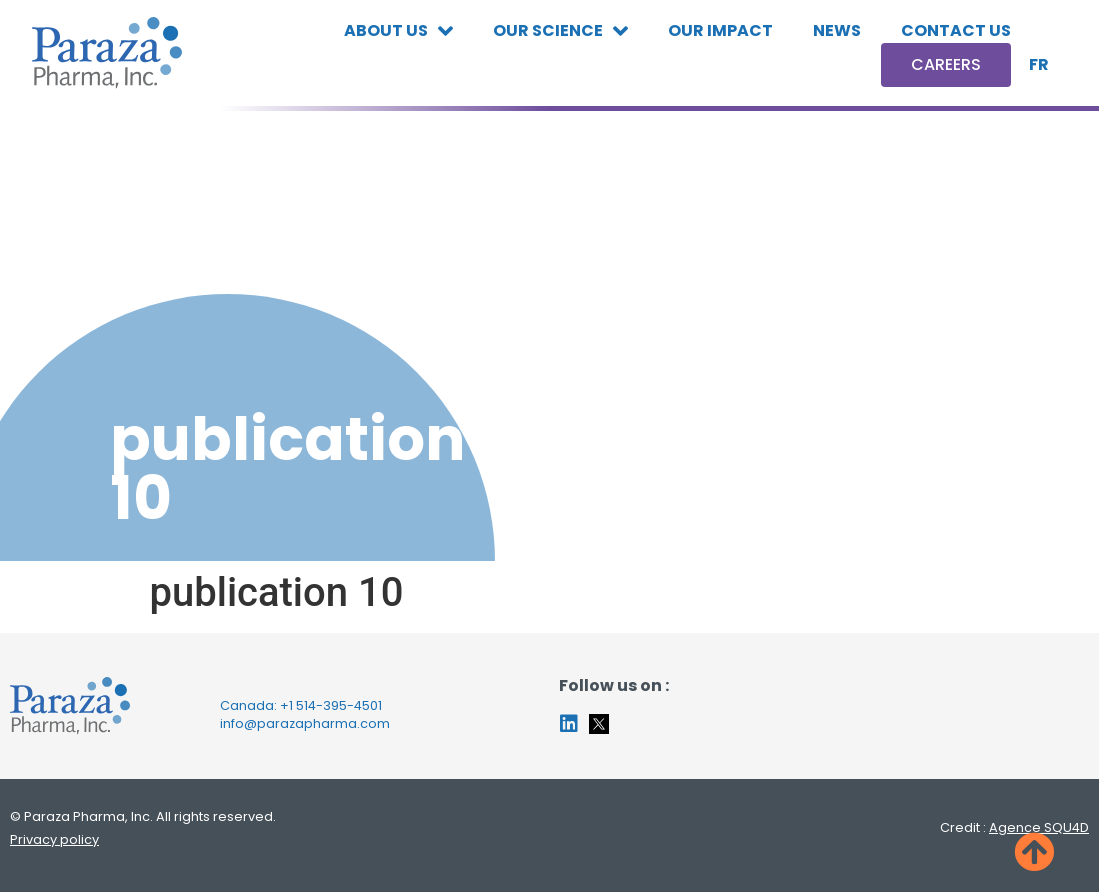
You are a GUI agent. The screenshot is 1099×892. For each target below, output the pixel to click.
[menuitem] (1039, 65)
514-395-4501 (339, 705)
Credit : (1014, 827)
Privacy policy (54, 839)
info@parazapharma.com (305, 723)
